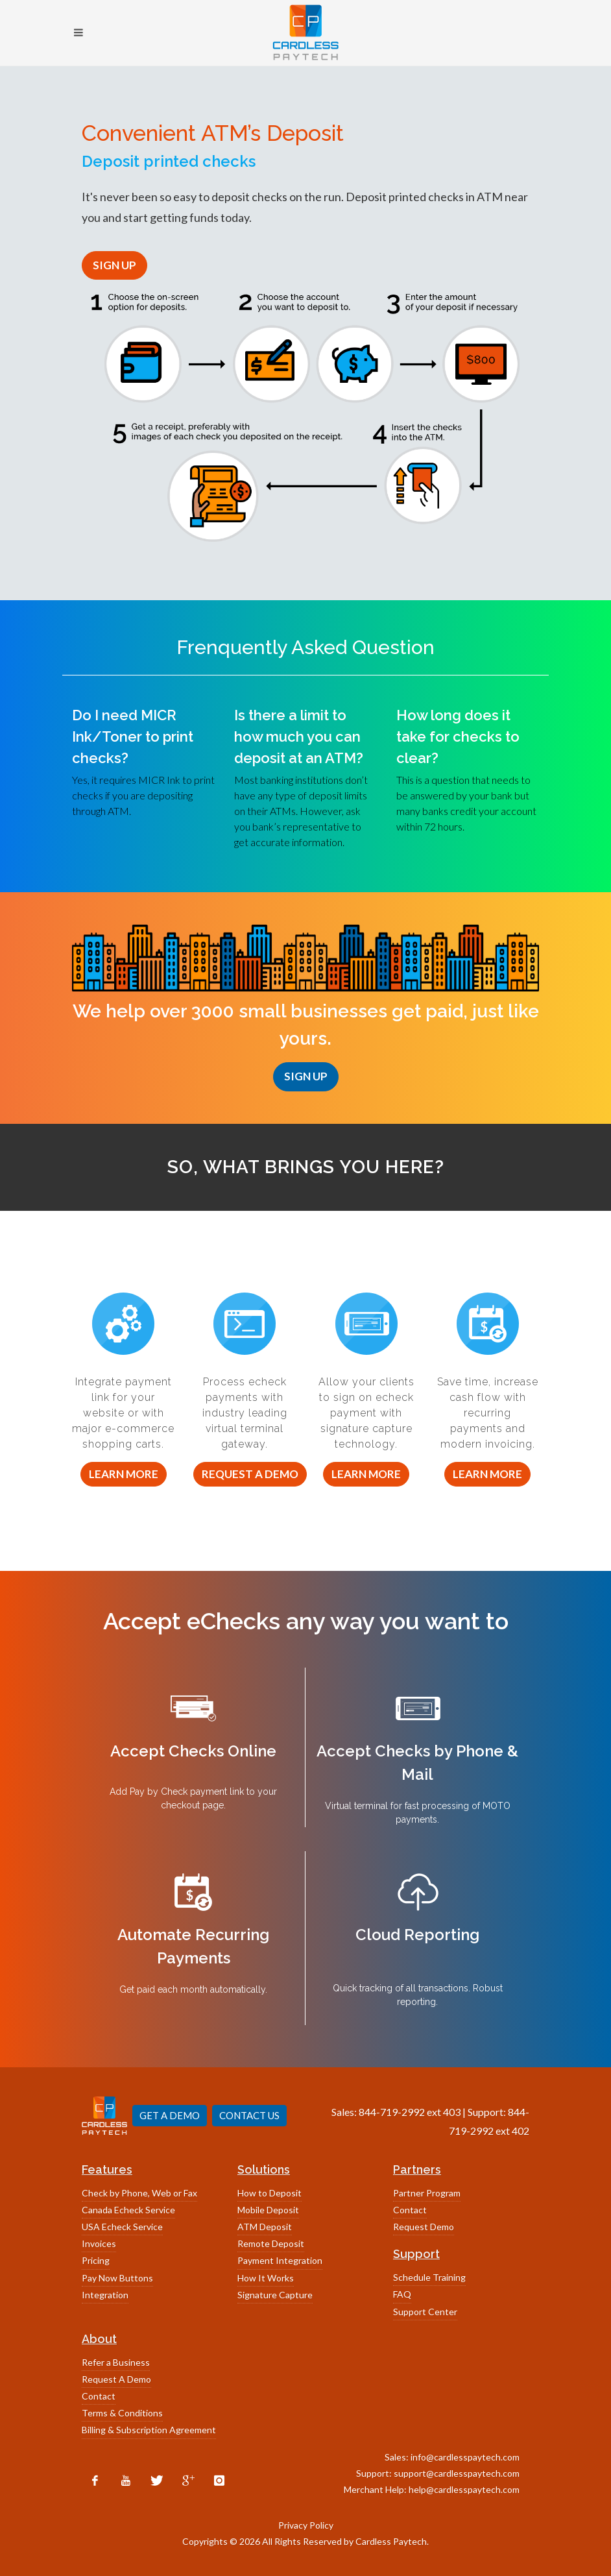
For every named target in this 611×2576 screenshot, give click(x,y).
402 (520, 2130)
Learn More (123, 1474)
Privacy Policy (305, 2525)
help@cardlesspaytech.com (464, 2489)
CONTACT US (249, 2115)
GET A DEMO (169, 2115)
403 (452, 2112)
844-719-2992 (392, 2112)
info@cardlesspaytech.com (465, 2456)
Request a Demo (250, 1474)
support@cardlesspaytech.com (457, 2473)
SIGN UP (114, 265)
